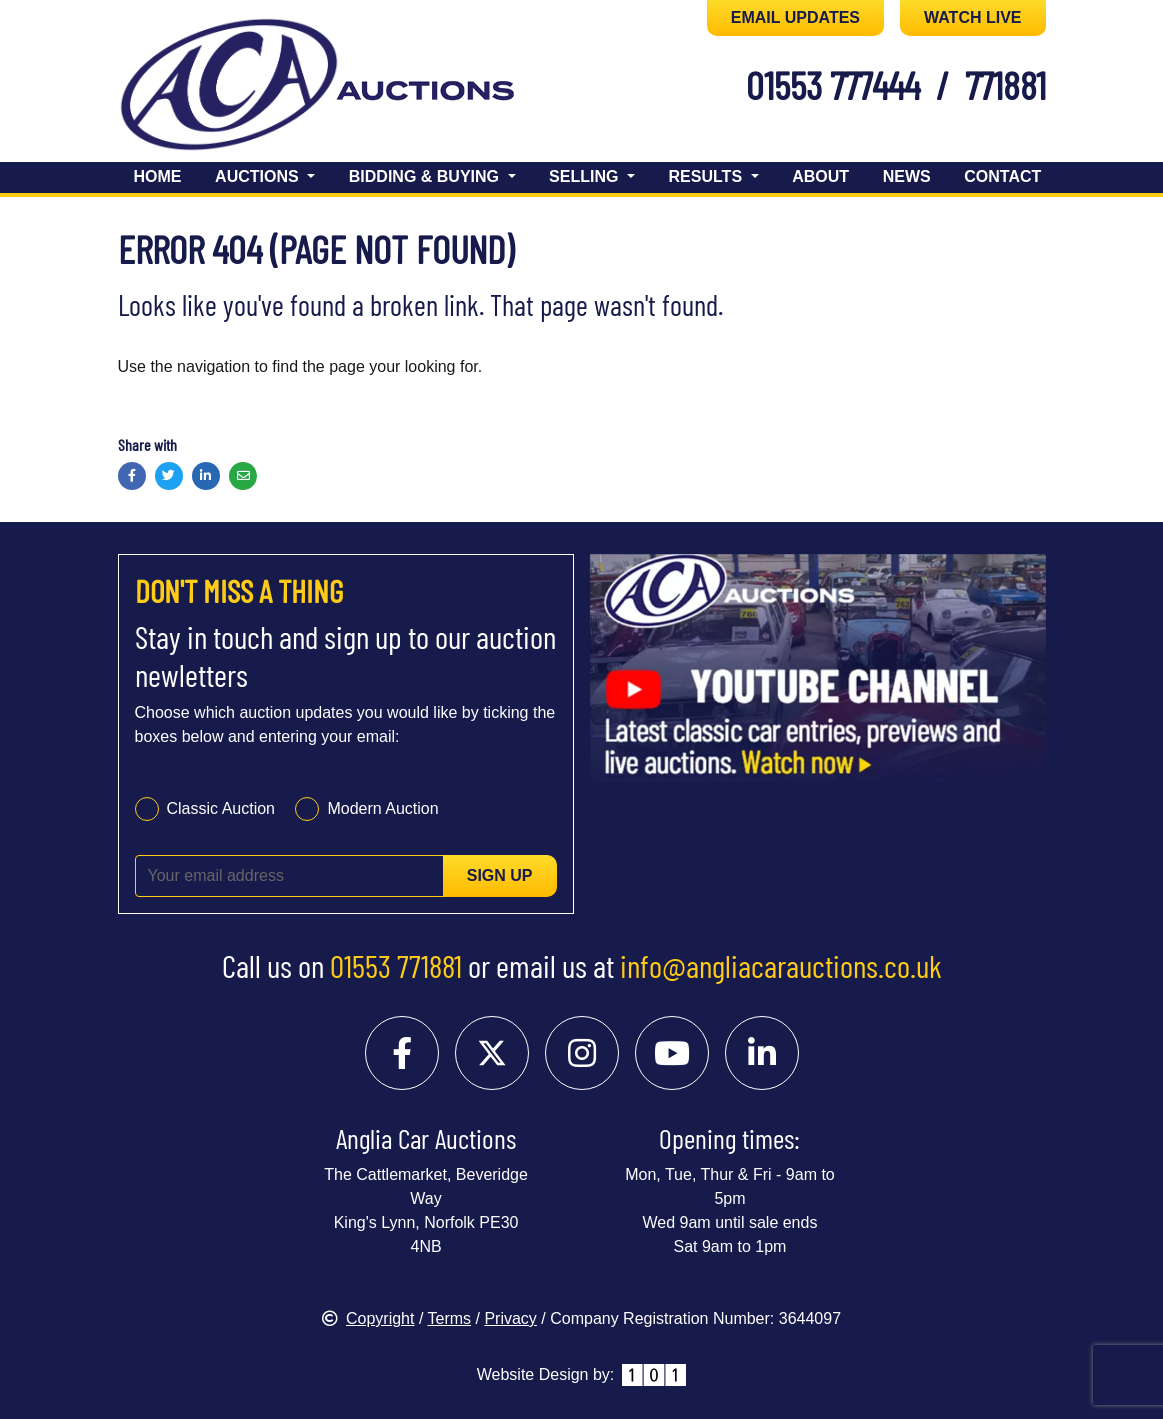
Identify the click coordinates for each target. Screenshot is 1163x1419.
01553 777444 (833, 84)
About (820, 176)
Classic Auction (221, 808)
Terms (450, 1318)
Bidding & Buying (426, 176)
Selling (586, 176)
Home (158, 176)
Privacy (510, 1318)
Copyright (368, 1318)
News (907, 176)
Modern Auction (382, 808)
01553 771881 (396, 965)
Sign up (500, 875)
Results (708, 176)
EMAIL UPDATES (795, 17)
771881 (1005, 84)
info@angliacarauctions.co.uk (781, 965)
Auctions (259, 176)
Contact (1002, 176)
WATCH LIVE (972, 17)
